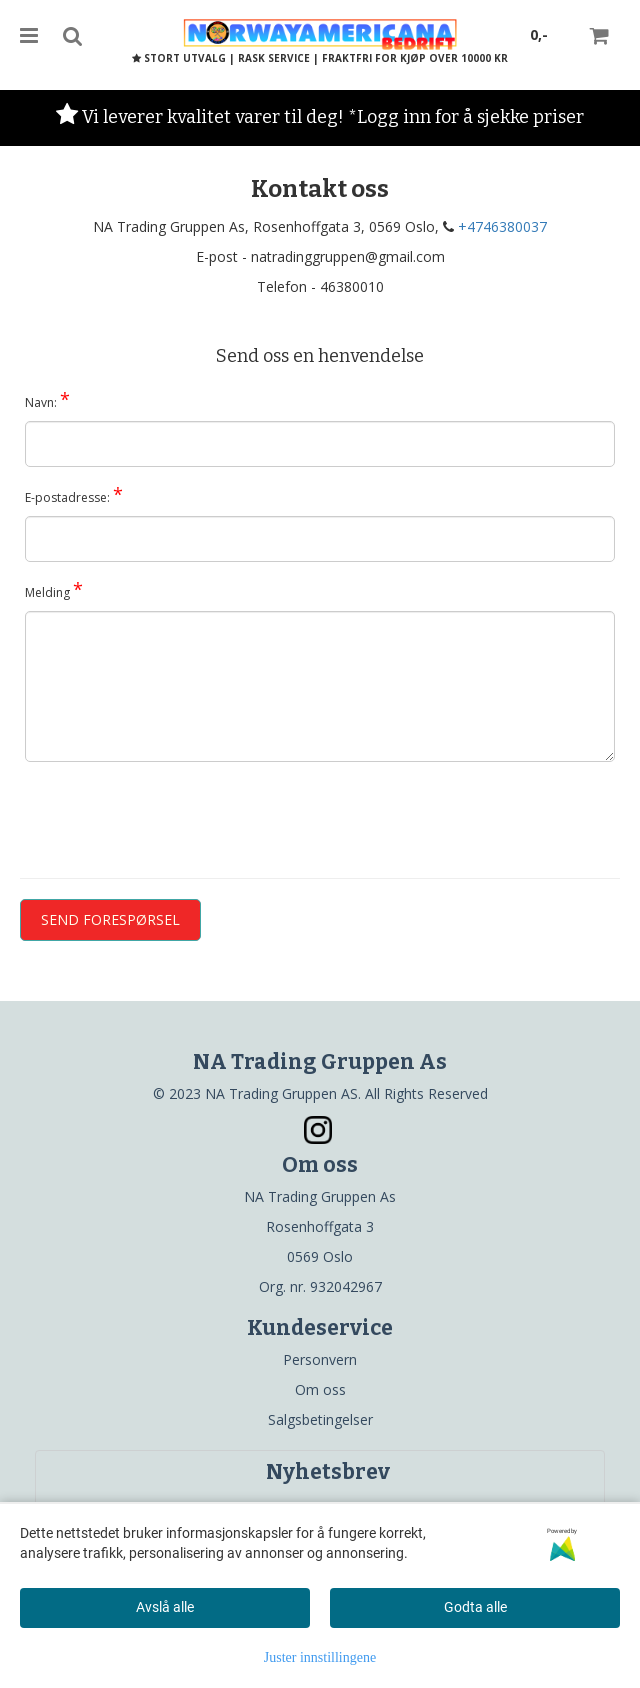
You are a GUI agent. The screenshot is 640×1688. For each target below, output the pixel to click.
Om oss (320, 1389)
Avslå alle (165, 1607)
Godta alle (475, 1607)
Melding (54, 589)
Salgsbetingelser (320, 1419)
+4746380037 (502, 226)
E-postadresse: (74, 494)
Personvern (320, 1359)
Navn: (47, 399)
